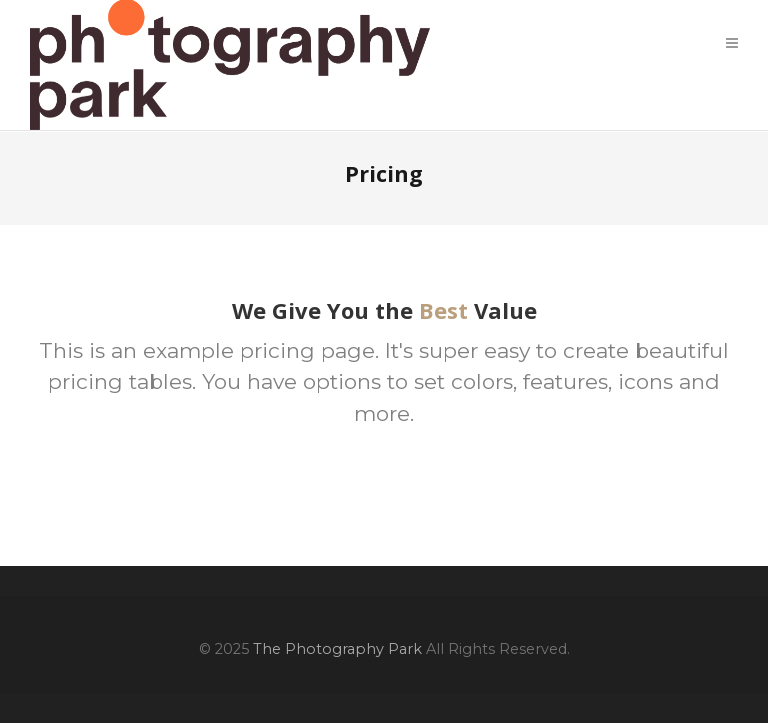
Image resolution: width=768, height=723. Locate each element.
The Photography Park (337, 649)
